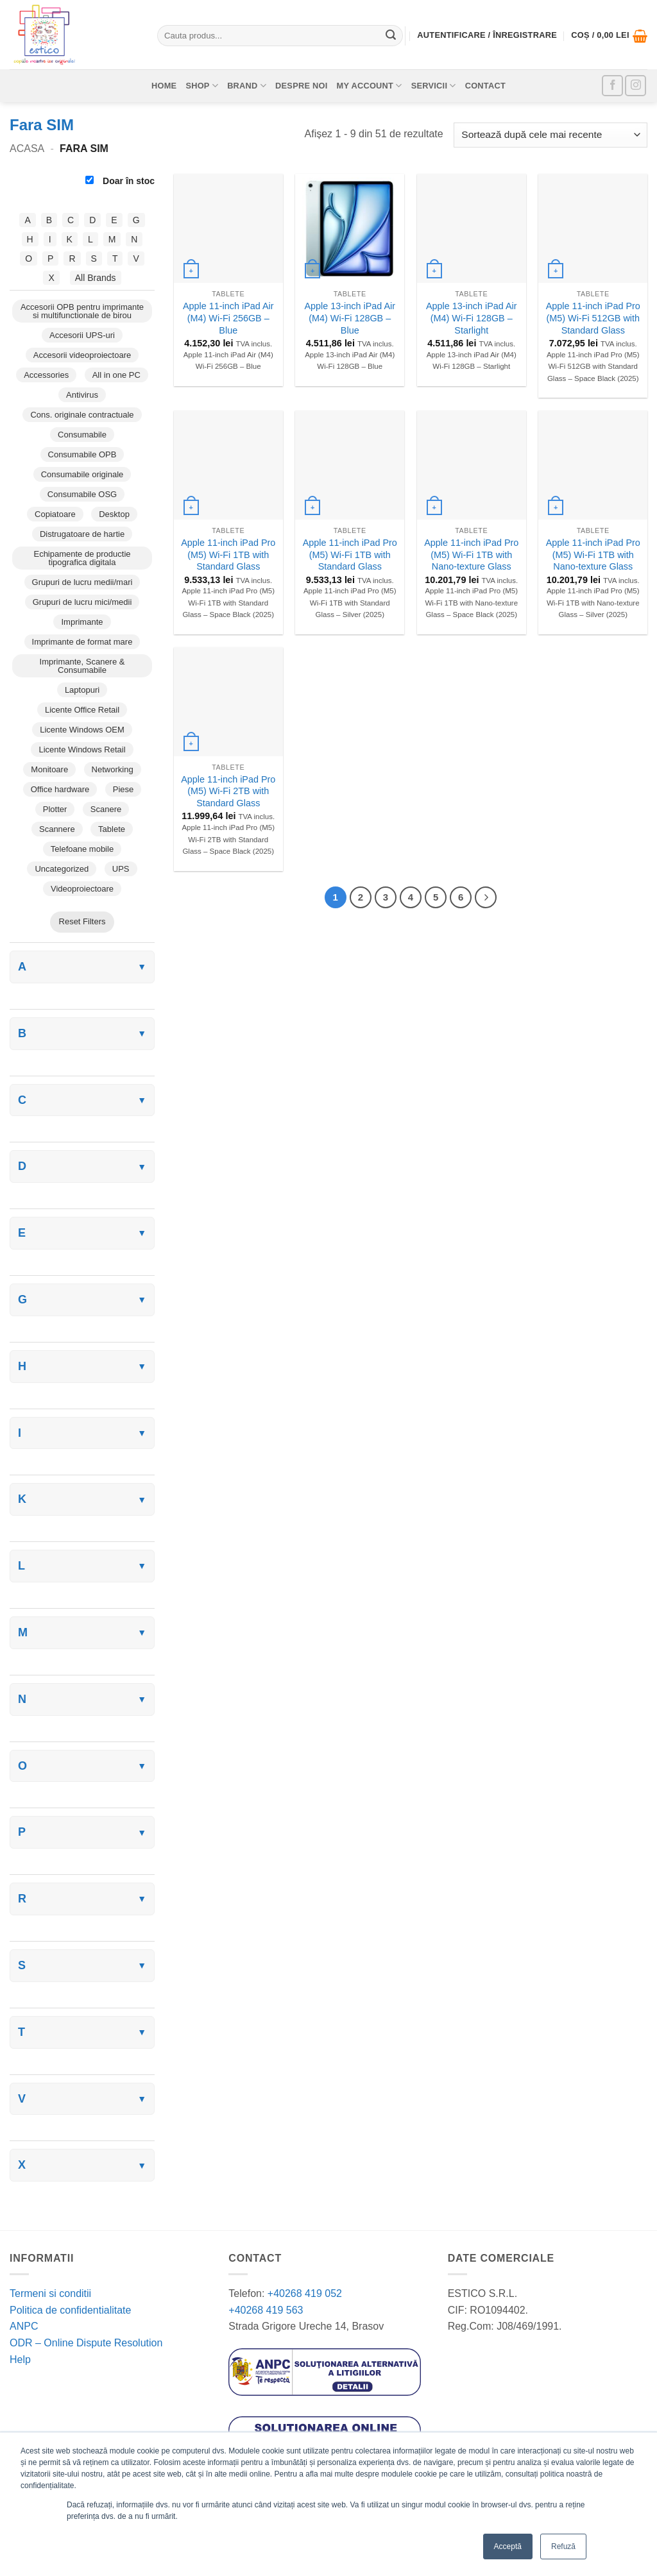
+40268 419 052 (303, 2293)
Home (163, 85)
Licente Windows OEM (82, 729)
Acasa (27, 148)
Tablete (111, 829)
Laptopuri (82, 690)
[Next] (486, 897)
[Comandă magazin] (550, 135)
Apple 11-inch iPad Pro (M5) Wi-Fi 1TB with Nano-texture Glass (471, 555)
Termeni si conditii (50, 2293)
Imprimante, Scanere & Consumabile (82, 666)
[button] (609, 36)
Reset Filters (82, 921)
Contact (485, 85)
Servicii (433, 86)
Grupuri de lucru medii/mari (82, 582)
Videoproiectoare (82, 889)
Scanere (105, 809)
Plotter (55, 809)
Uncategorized (62, 869)
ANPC (24, 2326)
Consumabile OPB (82, 454)
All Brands (95, 278)
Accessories (46, 375)
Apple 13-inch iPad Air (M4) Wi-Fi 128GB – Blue (349, 318)
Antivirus (82, 395)
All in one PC (116, 375)
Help (20, 2359)
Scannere (57, 829)
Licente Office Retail (82, 710)
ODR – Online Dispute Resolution (86, 2342)
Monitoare (49, 769)
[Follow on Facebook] (612, 85)
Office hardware (60, 789)
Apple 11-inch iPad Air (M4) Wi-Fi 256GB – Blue (228, 318)
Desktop (114, 514)
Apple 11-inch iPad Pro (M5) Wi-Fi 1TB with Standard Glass (228, 555)
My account (369, 86)
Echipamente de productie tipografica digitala (81, 558)
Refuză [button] (563, 2546)
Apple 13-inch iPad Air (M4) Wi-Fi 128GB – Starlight (471, 318)
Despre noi (301, 85)
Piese (123, 789)
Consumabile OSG (82, 494)
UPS (121, 869)
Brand (246, 86)
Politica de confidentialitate (70, 2310)
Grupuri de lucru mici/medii (82, 602)
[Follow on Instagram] (635, 85)
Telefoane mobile (82, 849)
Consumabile (82, 434)
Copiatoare (55, 514)
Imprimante (82, 622)
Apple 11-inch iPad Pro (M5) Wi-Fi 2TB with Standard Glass (228, 791)
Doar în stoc (120, 181)
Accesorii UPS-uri (82, 335)
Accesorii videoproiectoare (82, 355)
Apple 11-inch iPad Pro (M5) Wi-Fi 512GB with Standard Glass (593, 318)
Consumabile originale (82, 474)
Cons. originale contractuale (81, 414)
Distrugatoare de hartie (82, 534)
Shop (201, 86)
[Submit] (391, 36)
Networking (112, 769)
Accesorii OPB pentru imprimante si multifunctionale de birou (82, 311)
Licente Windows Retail (81, 749)
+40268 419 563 (265, 2310)
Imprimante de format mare (82, 642)
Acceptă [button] (508, 2546)
